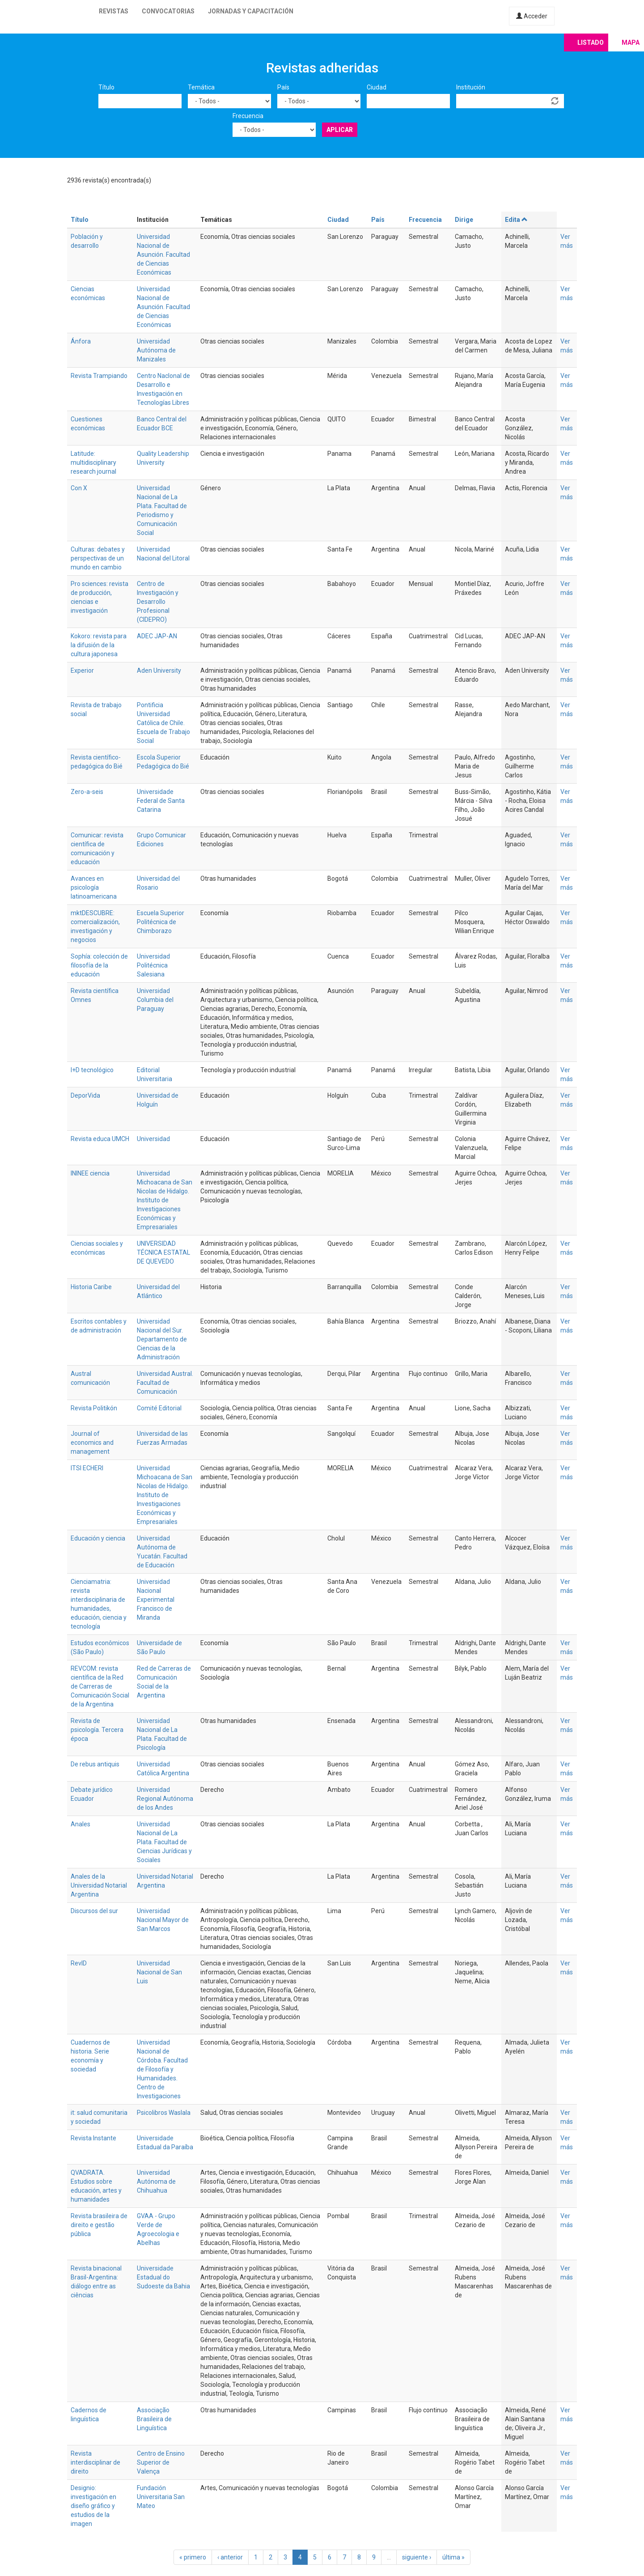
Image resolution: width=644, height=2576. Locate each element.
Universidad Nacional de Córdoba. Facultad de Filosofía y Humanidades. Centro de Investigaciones (162, 2069)
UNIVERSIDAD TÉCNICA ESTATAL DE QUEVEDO (163, 1252)
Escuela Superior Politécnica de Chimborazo (160, 921)
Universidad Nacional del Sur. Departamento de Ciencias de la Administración (162, 1339)
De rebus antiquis (95, 1764)
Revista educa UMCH (100, 1138)
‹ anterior (230, 2557)
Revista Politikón (94, 1408)
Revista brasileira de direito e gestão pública (99, 2224)
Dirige (464, 219)
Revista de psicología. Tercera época (97, 1729)
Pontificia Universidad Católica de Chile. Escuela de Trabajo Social (163, 722)
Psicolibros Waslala (164, 2112)
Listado (590, 42)
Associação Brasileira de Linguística (154, 2419)
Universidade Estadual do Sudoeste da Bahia (163, 2277)
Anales (80, 1824)
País (283, 87)
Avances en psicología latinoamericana (94, 887)
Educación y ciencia (98, 1538)
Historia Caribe (91, 1286)
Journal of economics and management (92, 1442)
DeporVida (85, 1095)
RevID (79, 1963)
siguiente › (416, 2557)
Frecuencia (248, 115)
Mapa (631, 42)
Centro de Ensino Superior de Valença (161, 2462)
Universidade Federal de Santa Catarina (161, 800)
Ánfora (81, 341)
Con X (79, 488)
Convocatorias (168, 11)
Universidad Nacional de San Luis (159, 1972)
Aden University (159, 670)
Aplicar (339, 129)
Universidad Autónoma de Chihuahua (156, 2181)
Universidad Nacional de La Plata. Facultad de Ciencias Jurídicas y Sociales (164, 1842)
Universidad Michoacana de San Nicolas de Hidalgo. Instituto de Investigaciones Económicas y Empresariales (164, 1200)
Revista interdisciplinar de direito (95, 2462)
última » (453, 2557)
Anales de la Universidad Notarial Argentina (99, 1885)
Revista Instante (93, 2138)
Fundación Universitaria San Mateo (161, 2496)
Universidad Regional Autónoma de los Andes (165, 1798)
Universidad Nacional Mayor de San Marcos (163, 1919)
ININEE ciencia (90, 1173)
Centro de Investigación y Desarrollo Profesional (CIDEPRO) (157, 601)
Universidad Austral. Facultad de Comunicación (165, 1382)
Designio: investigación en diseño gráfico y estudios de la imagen (93, 2505)
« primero (192, 2557)
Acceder (531, 16)
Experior (82, 670)
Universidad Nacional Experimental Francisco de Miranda (155, 1599)
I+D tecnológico (92, 1070)
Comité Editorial (159, 1408)
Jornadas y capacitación (250, 11)
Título (106, 87)
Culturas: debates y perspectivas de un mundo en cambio (98, 558)
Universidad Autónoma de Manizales (156, 350)
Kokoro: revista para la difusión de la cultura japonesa (99, 645)
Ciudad (376, 87)
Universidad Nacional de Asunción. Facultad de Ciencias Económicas (163, 254)
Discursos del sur (94, 1910)
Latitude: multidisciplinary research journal (93, 462)
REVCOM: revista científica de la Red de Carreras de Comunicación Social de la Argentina (100, 1686)
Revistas (113, 11)
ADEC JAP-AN (157, 636)
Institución (470, 87)
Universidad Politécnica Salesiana (153, 965)
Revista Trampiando (99, 375)
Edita (516, 219)
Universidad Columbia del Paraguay (155, 999)
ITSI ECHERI (87, 1468)
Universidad (153, 1138)
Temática (201, 87)
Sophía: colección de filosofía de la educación (99, 965)
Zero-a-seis (87, 791)
